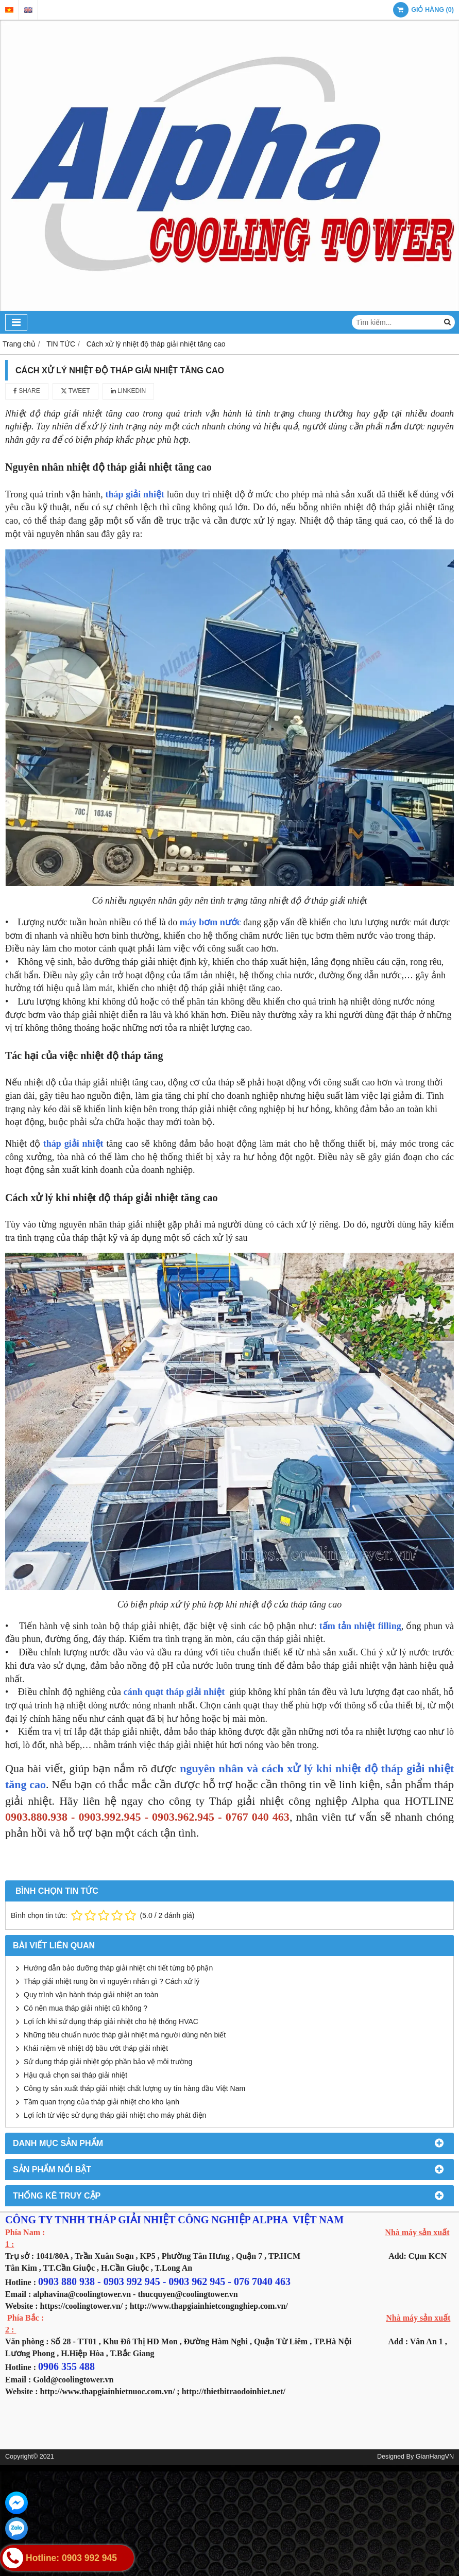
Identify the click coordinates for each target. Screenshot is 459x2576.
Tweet (75, 390)
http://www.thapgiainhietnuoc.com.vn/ (107, 2391)
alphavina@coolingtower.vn (82, 2294)
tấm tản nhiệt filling (360, 1626)
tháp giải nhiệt (135, 494)
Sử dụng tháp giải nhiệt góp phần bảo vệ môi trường (108, 2062)
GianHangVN (435, 2456)
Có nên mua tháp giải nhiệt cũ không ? (85, 2008)
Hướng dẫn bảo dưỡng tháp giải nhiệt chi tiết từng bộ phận (118, 1968)
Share (26, 390)
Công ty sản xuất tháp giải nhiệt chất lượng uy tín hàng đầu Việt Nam (134, 2088)
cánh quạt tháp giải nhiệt (175, 1692)
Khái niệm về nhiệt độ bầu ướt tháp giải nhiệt (96, 2048)
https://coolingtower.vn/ (81, 2306)
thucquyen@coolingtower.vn (187, 2294)
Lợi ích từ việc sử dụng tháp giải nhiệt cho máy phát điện (115, 2115)
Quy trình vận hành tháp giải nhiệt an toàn (91, 1995)
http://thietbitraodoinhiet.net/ (233, 2391)
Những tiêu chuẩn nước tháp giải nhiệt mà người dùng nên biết (125, 2035)
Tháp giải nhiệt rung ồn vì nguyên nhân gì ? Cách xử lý (111, 1981)
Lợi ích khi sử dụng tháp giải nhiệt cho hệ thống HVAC (111, 2021)
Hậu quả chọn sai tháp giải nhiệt (75, 2075)
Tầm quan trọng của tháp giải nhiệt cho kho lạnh (101, 2102)
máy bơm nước (210, 922)
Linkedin (128, 390)
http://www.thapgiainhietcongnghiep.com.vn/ (209, 2306)
